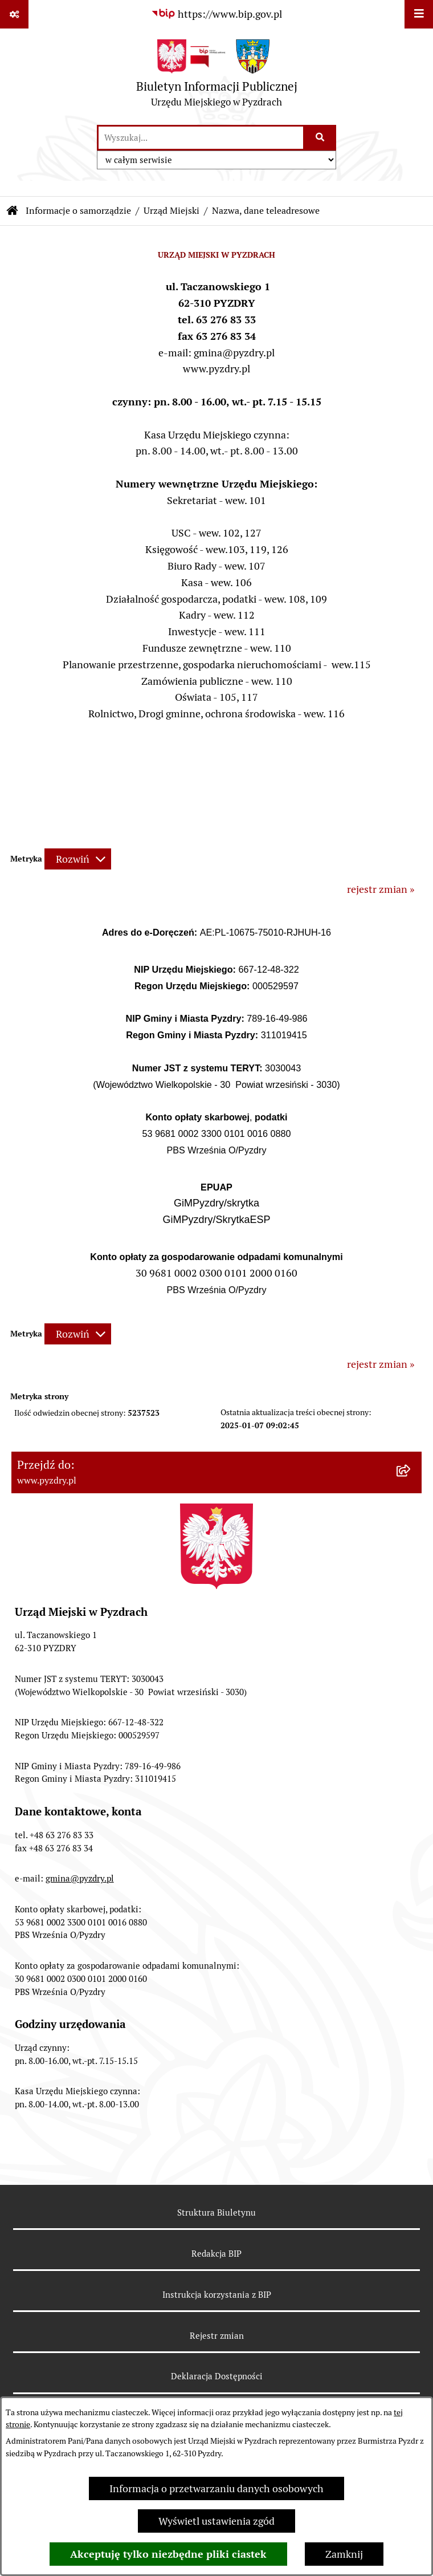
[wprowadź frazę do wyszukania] (201, 138)
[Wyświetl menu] (419, 14)
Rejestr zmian (217, 2335)
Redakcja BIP (216, 2253)
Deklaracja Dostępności (217, 2376)
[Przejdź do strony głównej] (216, 76)
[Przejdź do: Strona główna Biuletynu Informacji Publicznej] (12, 211)
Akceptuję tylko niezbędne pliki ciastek (168, 2554)
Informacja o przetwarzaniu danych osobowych (216, 2488)
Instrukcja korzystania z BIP (216, 2294)
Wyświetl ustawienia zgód (216, 2521)
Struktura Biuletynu (216, 2212)
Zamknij (344, 2554)
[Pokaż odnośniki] (14, 14)
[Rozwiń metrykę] (77, 858)
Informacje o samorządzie (78, 211)
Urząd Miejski (171, 211)
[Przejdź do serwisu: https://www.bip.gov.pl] (216, 14)
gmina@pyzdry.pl (80, 1878)
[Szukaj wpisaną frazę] (320, 138)
